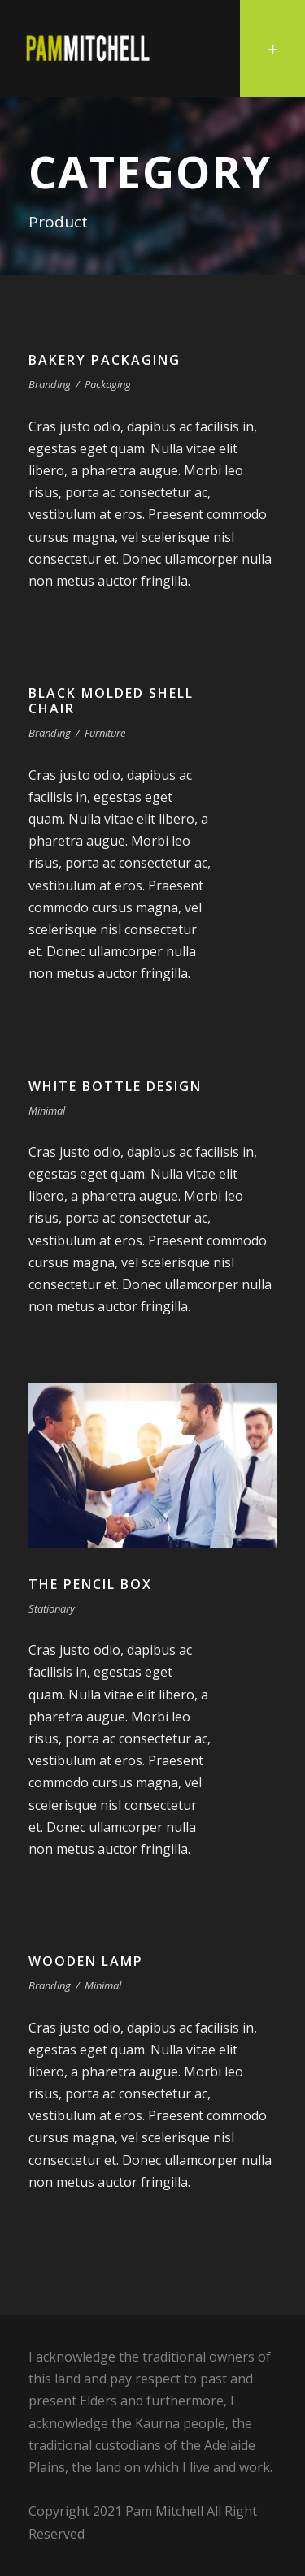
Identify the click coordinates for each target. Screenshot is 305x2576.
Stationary (51, 1608)
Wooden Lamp (85, 1961)
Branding (49, 384)
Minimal (46, 1110)
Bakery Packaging (104, 360)
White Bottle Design (115, 1086)
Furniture (105, 732)
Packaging (108, 384)
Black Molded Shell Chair (111, 700)
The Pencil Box (90, 1584)
